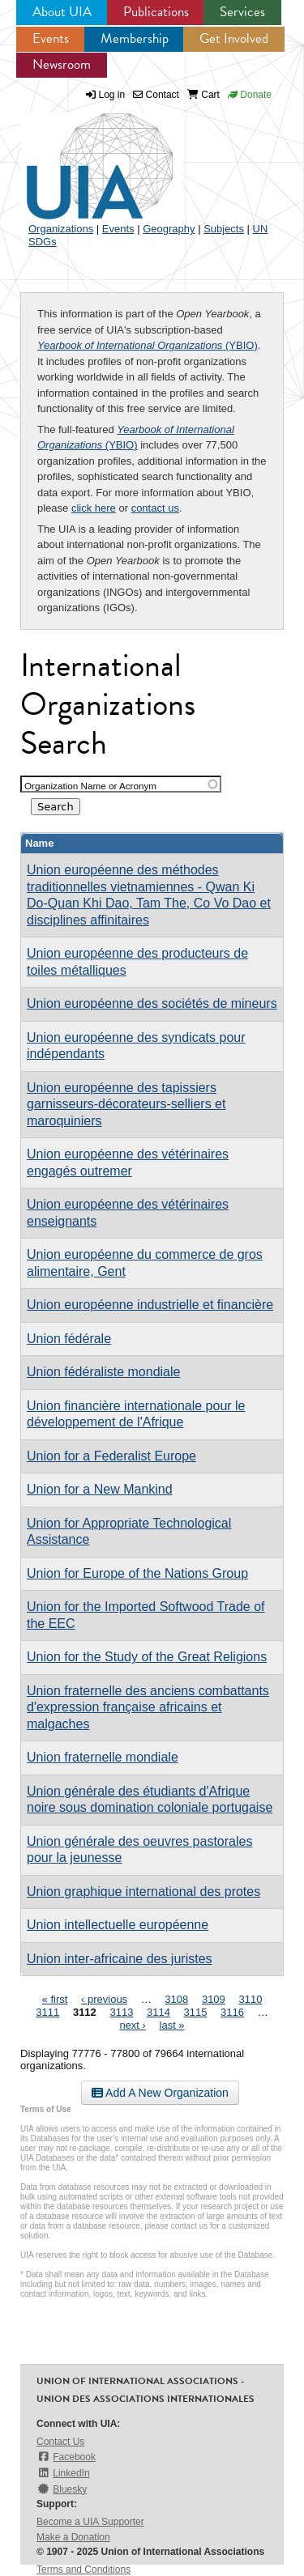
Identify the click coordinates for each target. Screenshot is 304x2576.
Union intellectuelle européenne (117, 1925)
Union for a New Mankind (100, 1489)
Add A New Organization (160, 2092)
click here (93, 508)
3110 (250, 1999)
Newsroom (61, 64)
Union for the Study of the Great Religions (147, 1657)
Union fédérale (69, 1338)
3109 (213, 1999)
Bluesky (61, 2489)
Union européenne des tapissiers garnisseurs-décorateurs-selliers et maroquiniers (126, 1104)
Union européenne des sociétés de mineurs (152, 1003)
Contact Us (60, 2441)
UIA (81, 157)
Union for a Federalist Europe (111, 1456)
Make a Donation (73, 2537)
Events (50, 38)
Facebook (66, 2457)
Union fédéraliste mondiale (103, 1372)
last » (172, 2025)
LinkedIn (63, 2473)
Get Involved (233, 38)
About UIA (62, 12)
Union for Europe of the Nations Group (137, 1573)
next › (132, 2025)
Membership (135, 38)
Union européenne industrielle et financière (150, 1304)
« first (55, 1999)
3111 (47, 2012)
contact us (155, 508)
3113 (121, 2012)
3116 (232, 2012)
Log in (112, 94)
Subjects (223, 229)
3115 (196, 2012)
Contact (156, 94)
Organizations (60, 229)
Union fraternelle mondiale (102, 1757)
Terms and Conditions (83, 2569)
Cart (203, 94)
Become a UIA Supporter (90, 2521)
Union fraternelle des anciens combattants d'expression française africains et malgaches (148, 1707)
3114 (158, 2012)
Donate (250, 94)
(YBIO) (147, 345)
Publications (156, 12)
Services (242, 12)
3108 (176, 1999)
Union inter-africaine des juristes (119, 1959)
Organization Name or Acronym (90, 785)
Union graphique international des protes (143, 1891)
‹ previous (104, 1999)
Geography (169, 229)
